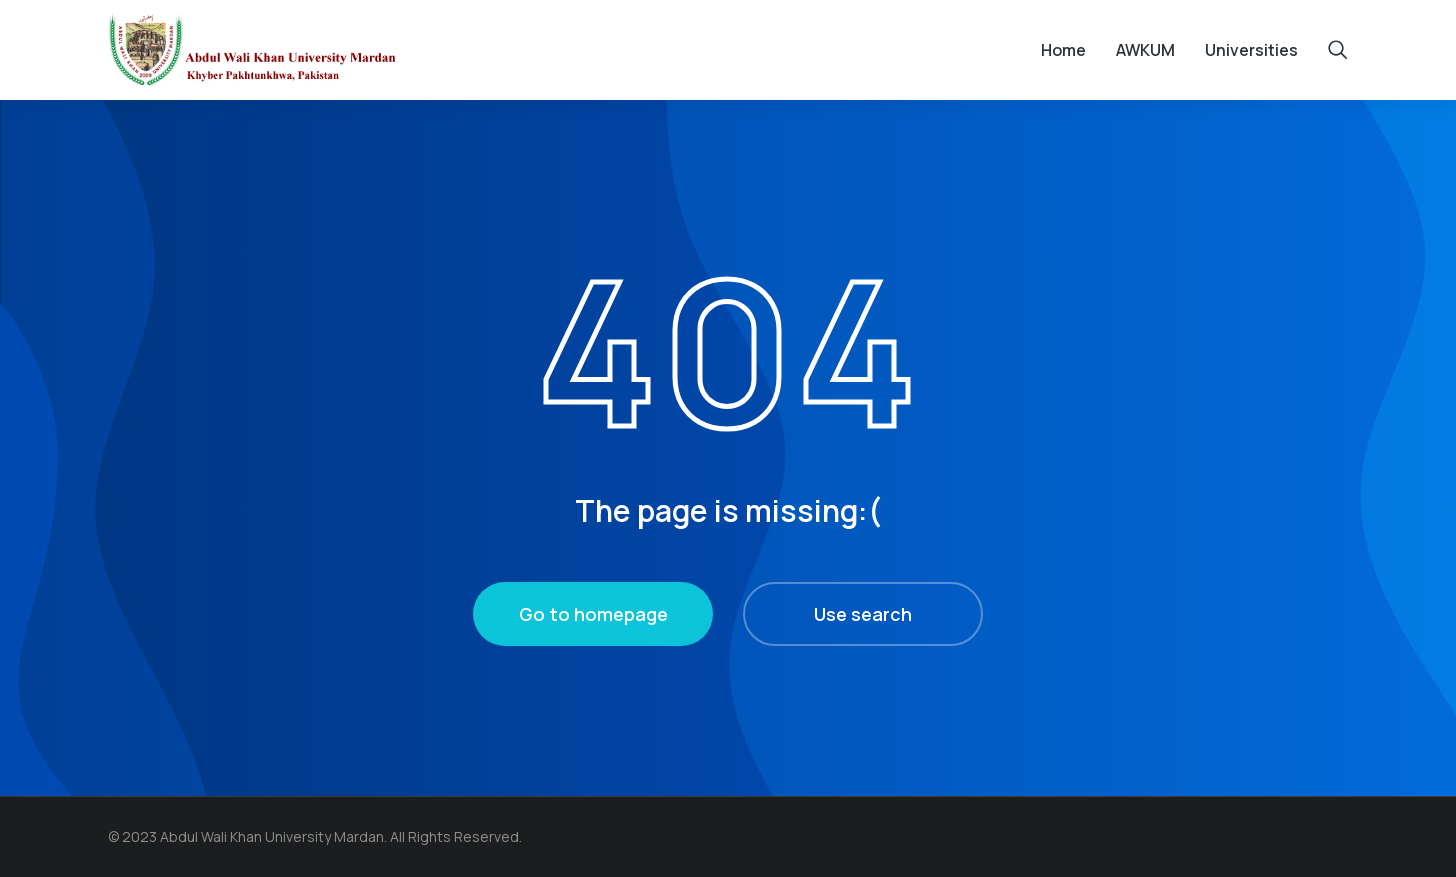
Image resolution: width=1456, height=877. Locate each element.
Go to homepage (593, 614)
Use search (863, 614)
